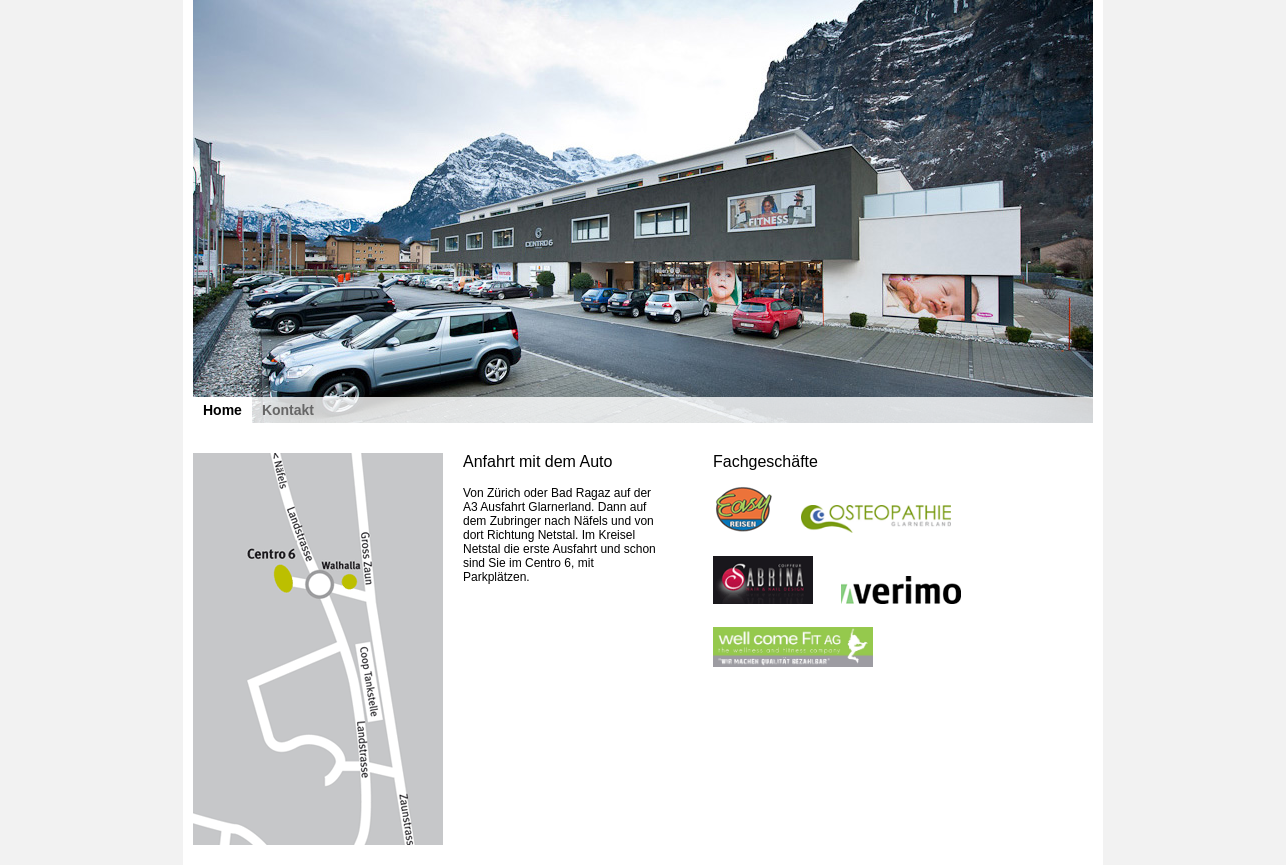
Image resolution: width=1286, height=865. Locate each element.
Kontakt (288, 410)
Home (222, 410)
